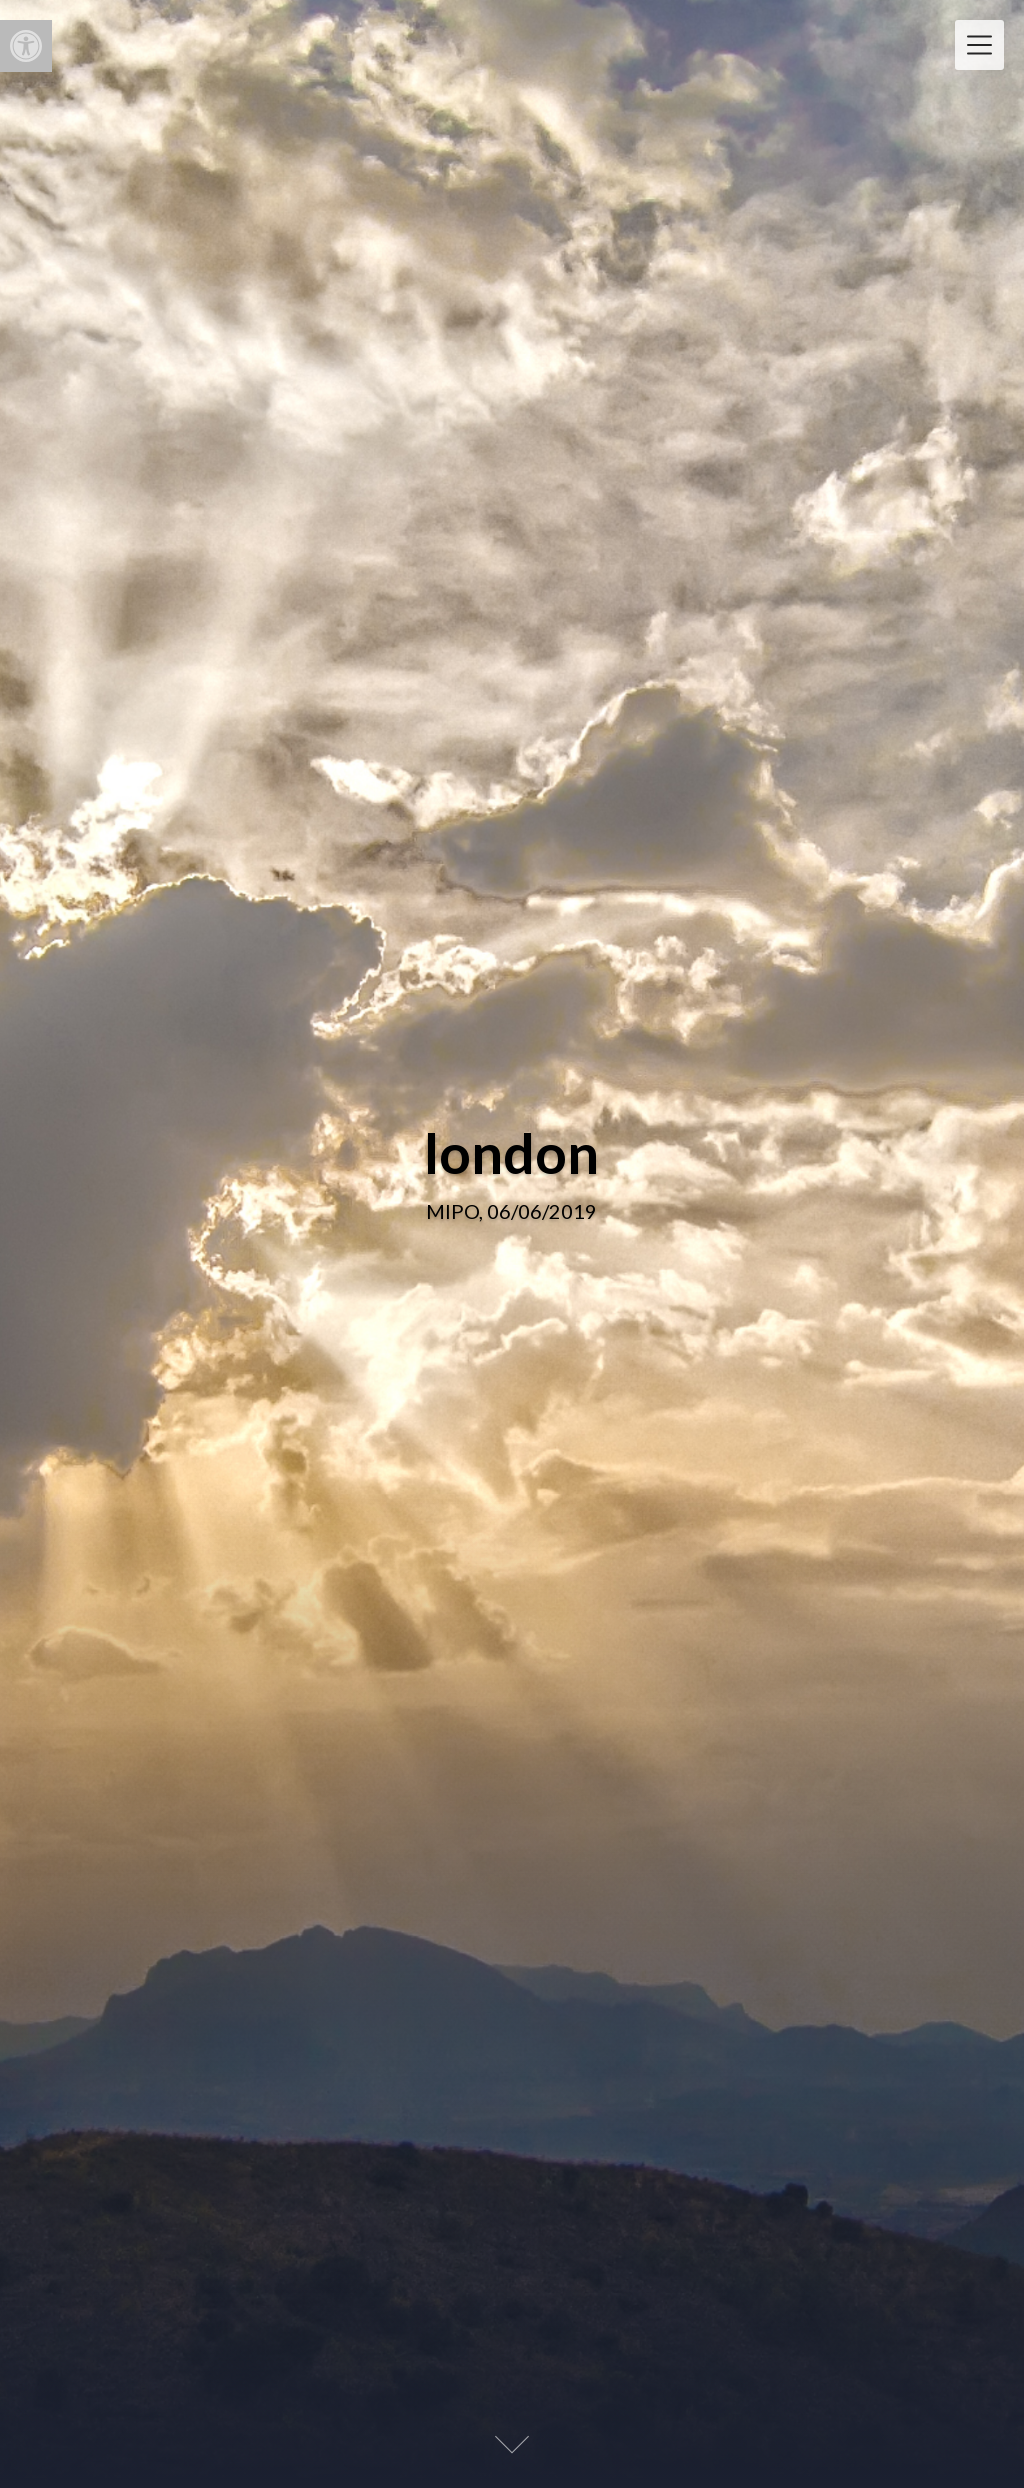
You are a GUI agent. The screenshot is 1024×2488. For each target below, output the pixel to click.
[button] (26, 46)
